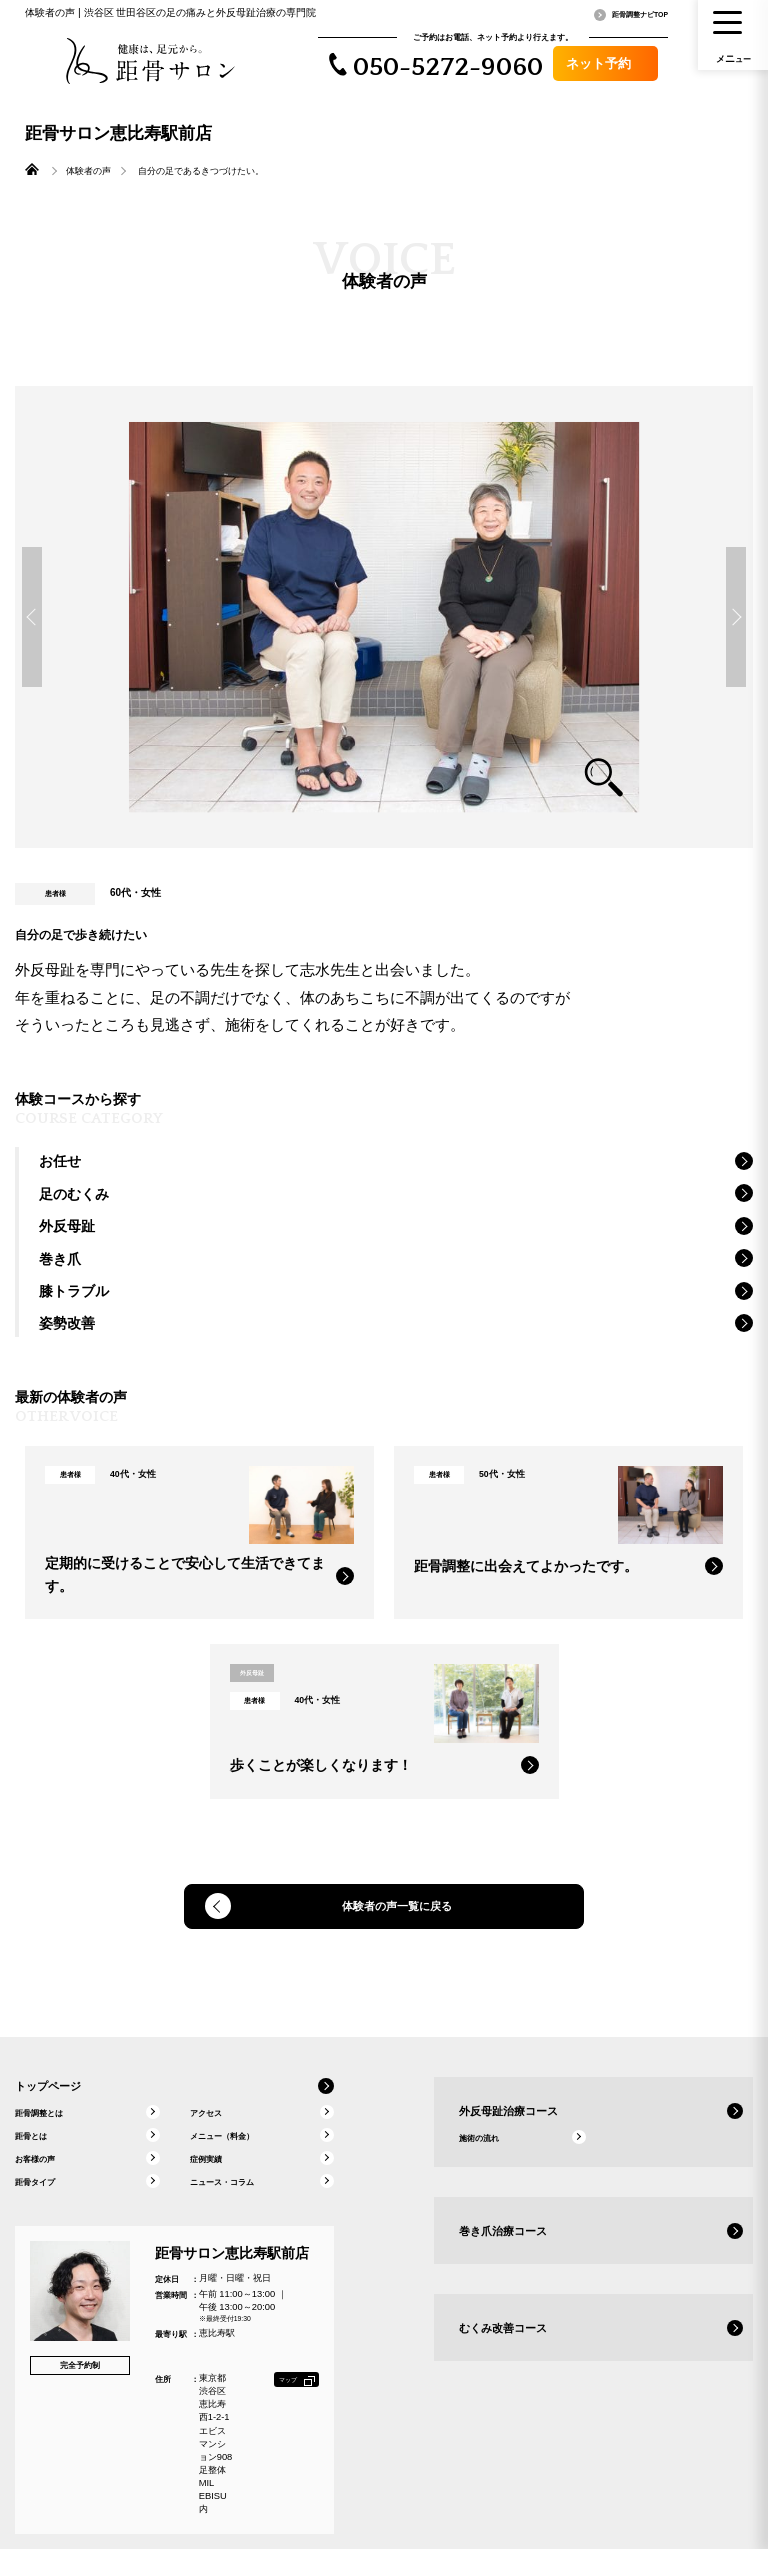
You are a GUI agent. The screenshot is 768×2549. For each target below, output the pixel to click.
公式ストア (555, 2499)
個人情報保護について (718, 2499)
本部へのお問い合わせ (628, 2499)
